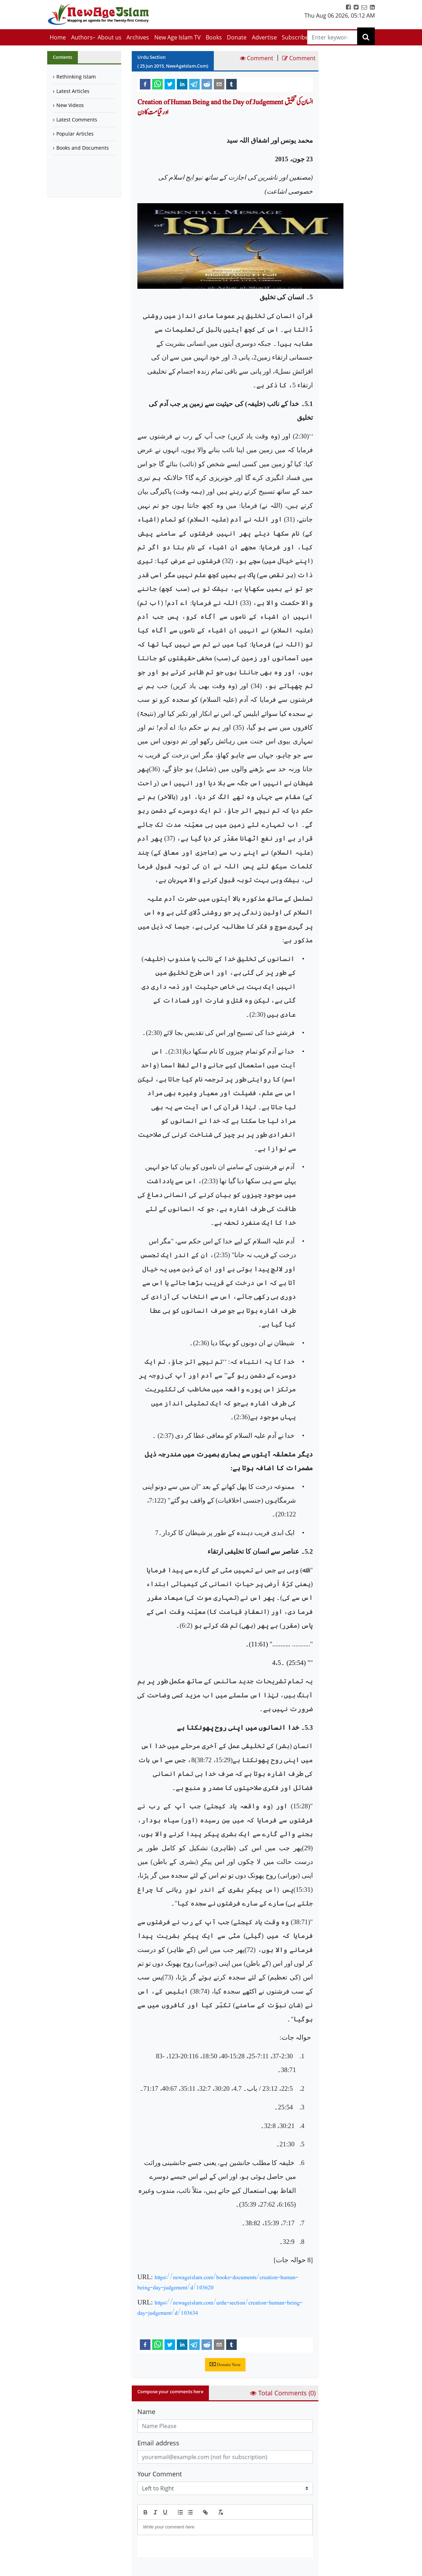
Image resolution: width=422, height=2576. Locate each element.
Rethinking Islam (76, 76)
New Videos (70, 105)
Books (214, 37)
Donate (237, 37)
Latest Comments (76, 119)
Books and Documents (82, 147)
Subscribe (295, 37)
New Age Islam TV (177, 37)
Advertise (264, 37)
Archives (137, 37)
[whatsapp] (157, 84)
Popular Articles (75, 133)
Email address (158, 2443)
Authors (82, 37)
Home (58, 37)
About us (110, 37)
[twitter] (170, 84)
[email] (219, 84)
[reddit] (206, 84)
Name (146, 2411)
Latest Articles (72, 91)
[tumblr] (231, 84)
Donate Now (225, 2365)
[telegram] (194, 84)
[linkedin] (182, 84)
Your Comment (159, 2474)
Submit (155, 2569)
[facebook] (145, 84)
